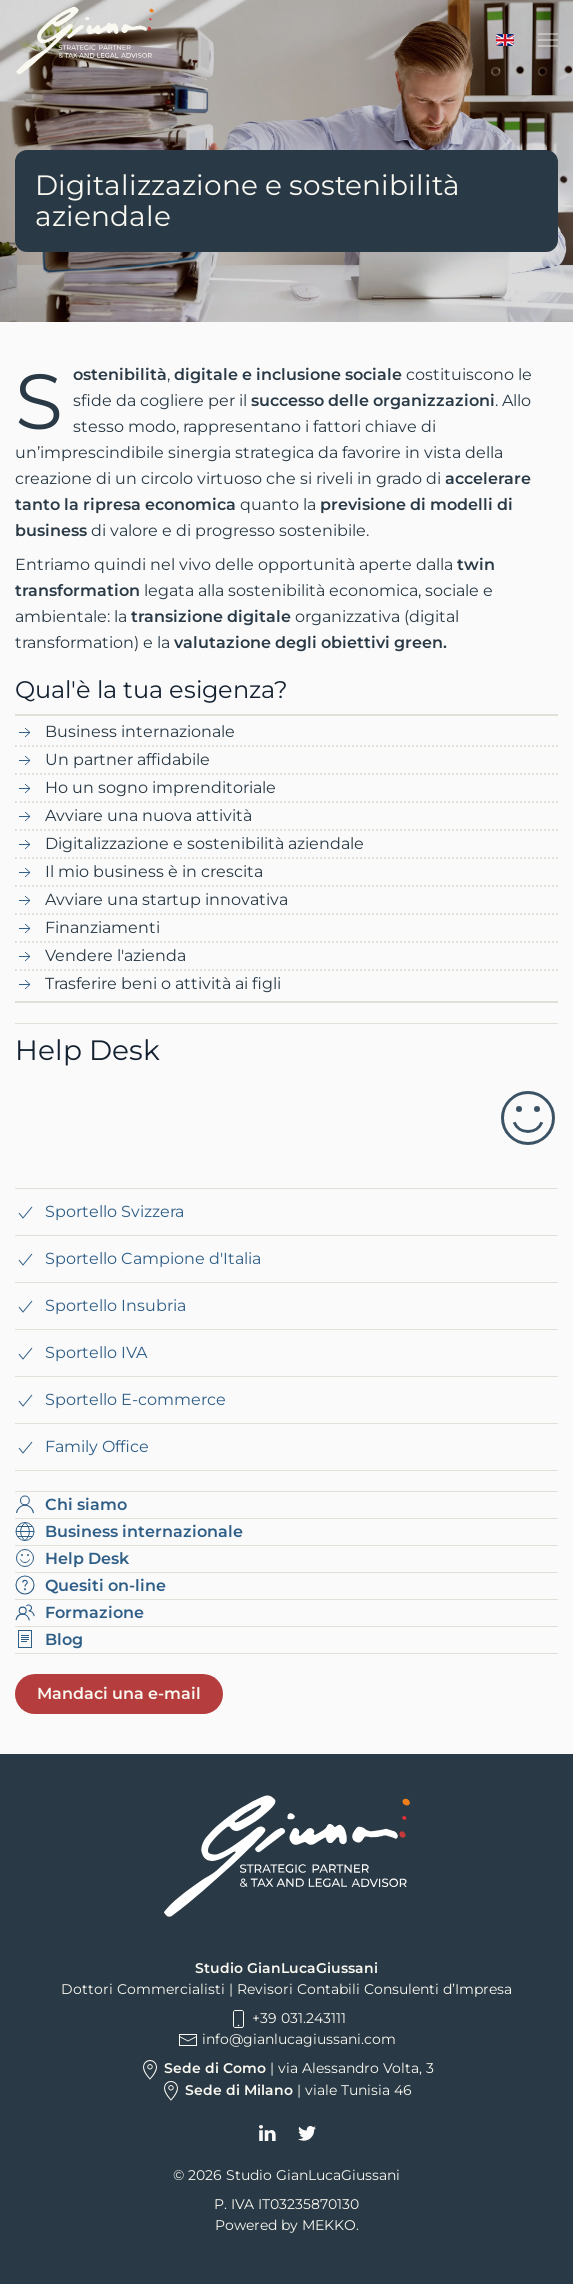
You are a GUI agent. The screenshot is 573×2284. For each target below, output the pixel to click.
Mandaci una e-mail (119, 1693)
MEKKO (329, 2225)
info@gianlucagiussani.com (299, 2039)
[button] (548, 40)
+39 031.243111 (287, 2018)
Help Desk (87, 1050)
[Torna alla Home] (85, 40)
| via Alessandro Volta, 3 (287, 2068)
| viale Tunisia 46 (286, 2090)
